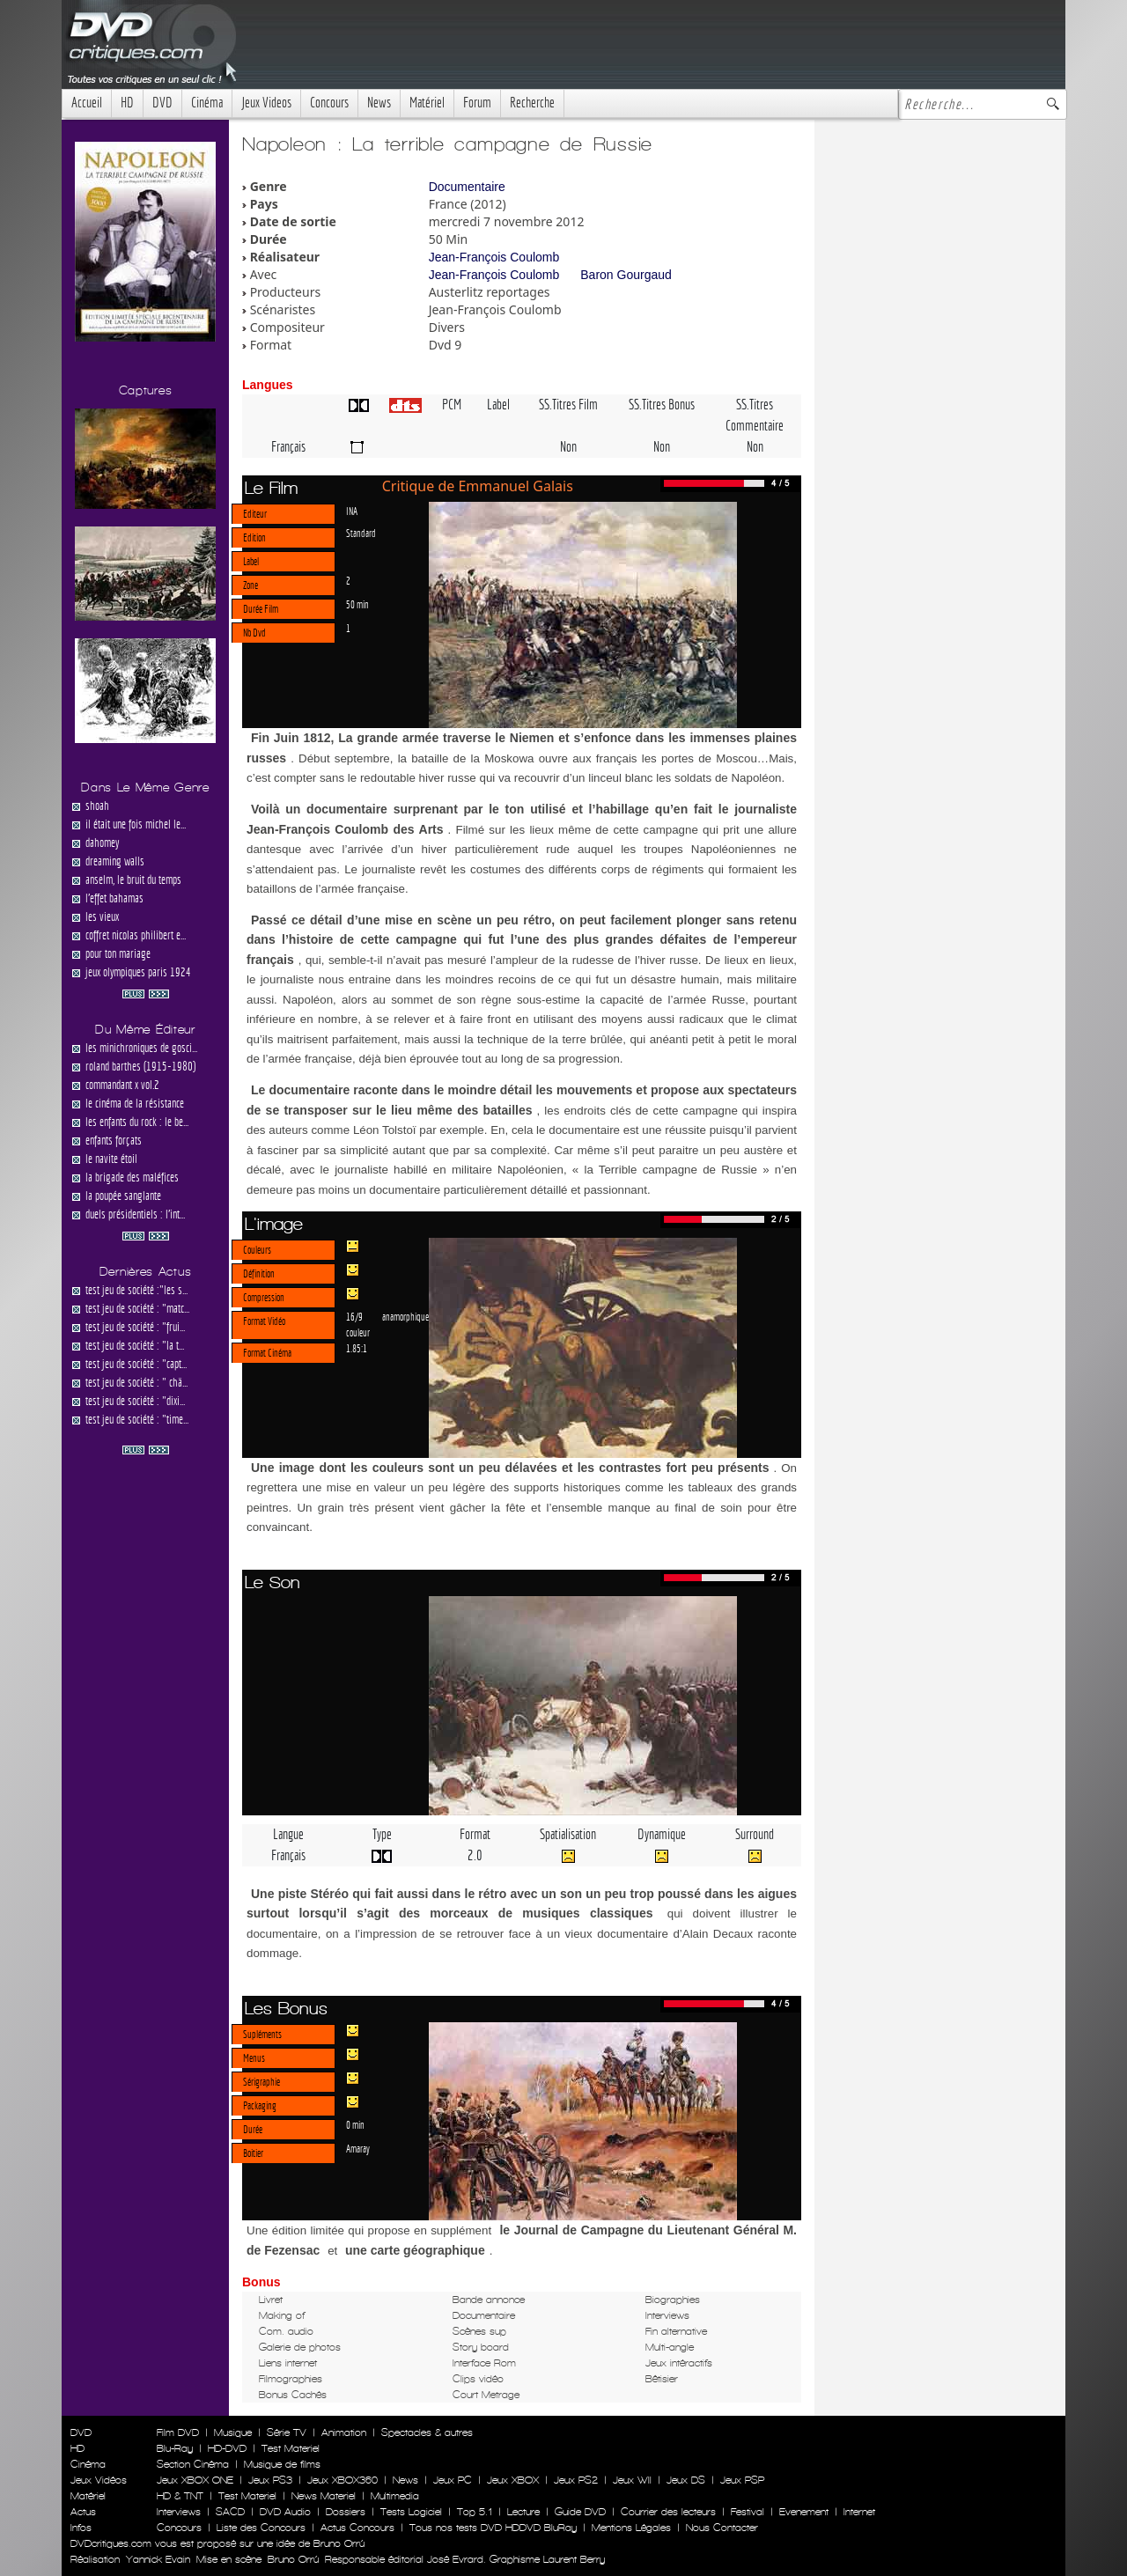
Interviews (179, 2511)
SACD (230, 2511)
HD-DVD (227, 2448)
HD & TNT (180, 2496)
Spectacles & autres (427, 2432)
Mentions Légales (631, 2527)
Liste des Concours (261, 2527)
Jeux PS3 (270, 2480)
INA (351, 510)
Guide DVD (580, 2511)
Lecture (523, 2511)
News (379, 102)
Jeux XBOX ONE (195, 2480)
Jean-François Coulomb (494, 257)
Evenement (804, 2511)
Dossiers (345, 2511)
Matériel (427, 102)
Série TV (286, 2432)
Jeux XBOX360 (342, 2480)
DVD (162, 102)
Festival (747, 2511)
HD (127, 102)
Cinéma (207, 102)
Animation (343, 2432)
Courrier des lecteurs (668, 2511)
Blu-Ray (175, 2448)
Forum (477, 102)
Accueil (86, 102)
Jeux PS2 (576, 2480)
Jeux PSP (742, 2480)
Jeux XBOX (513, 2480)
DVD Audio (285, 2511)
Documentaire (467, 187)
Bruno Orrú (293, 2559)
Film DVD (178, 2432)
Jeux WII (632, 2480)
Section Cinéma (193, 2464)
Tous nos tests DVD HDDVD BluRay (493, 2527)
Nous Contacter (720, 2527)
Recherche (532, 102)
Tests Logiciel (411, 2511)
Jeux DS (686, 2480)
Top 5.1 (474, 2511)
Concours (329, 102)
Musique (233, 2432)
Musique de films (282, 2464)
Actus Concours (357, 2527)
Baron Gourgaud (626, 275)
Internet (859, 2511)
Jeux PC (452, 2480)
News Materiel (323, 2496)
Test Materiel (290, 2448)
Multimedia (395, 2496)
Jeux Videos (266, 102)
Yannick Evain (158, 2559)
